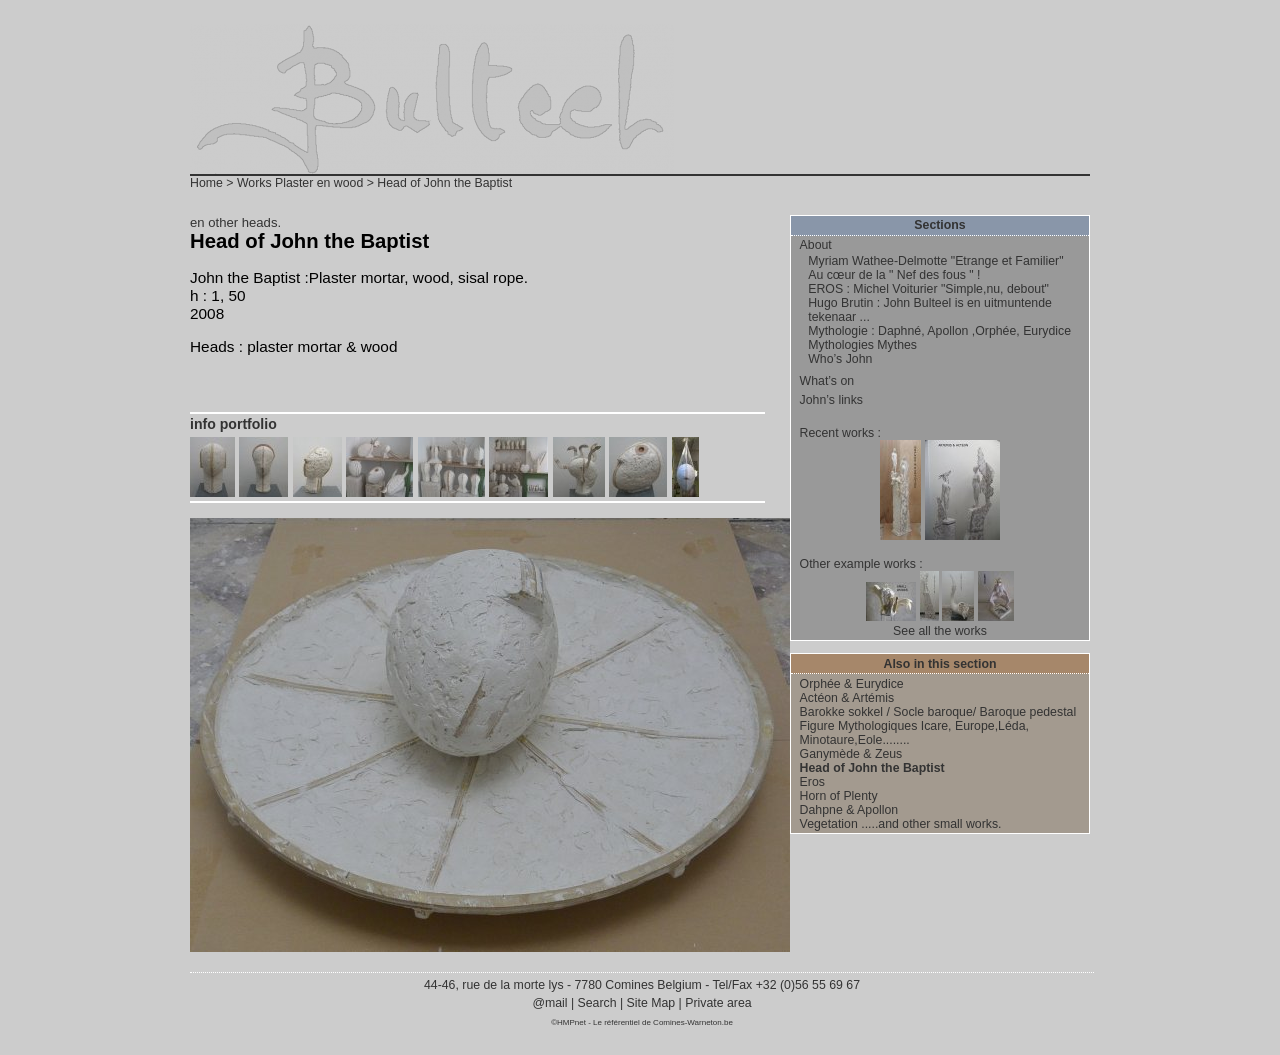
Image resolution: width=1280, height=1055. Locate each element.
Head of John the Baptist (872, 768)
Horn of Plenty (839, 796)
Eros (812, 782)
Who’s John (840, 359)
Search (597, 1003)
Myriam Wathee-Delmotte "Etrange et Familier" (935, 261)
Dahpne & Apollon (849, 810)
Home (206, 183)
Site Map (650, 1003)
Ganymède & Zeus (851, 754)
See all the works (940, 631)
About (816, 245)
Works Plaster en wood (300, 183)
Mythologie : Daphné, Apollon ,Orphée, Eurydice (939, 331)
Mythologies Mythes (862, 345)
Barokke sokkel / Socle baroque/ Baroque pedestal (938, 712)
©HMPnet (568, 1022)
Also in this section (940, 664)
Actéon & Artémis (847, 698)
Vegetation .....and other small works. (901, 824)
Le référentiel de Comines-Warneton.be (663, 1022)
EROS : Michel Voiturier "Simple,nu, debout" (928, 289)
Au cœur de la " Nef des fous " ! (894, 275)
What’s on (827, 381)
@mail (551, 1003)
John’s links (831, 400)
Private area (718, 1003)
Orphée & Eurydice (852, 684)
